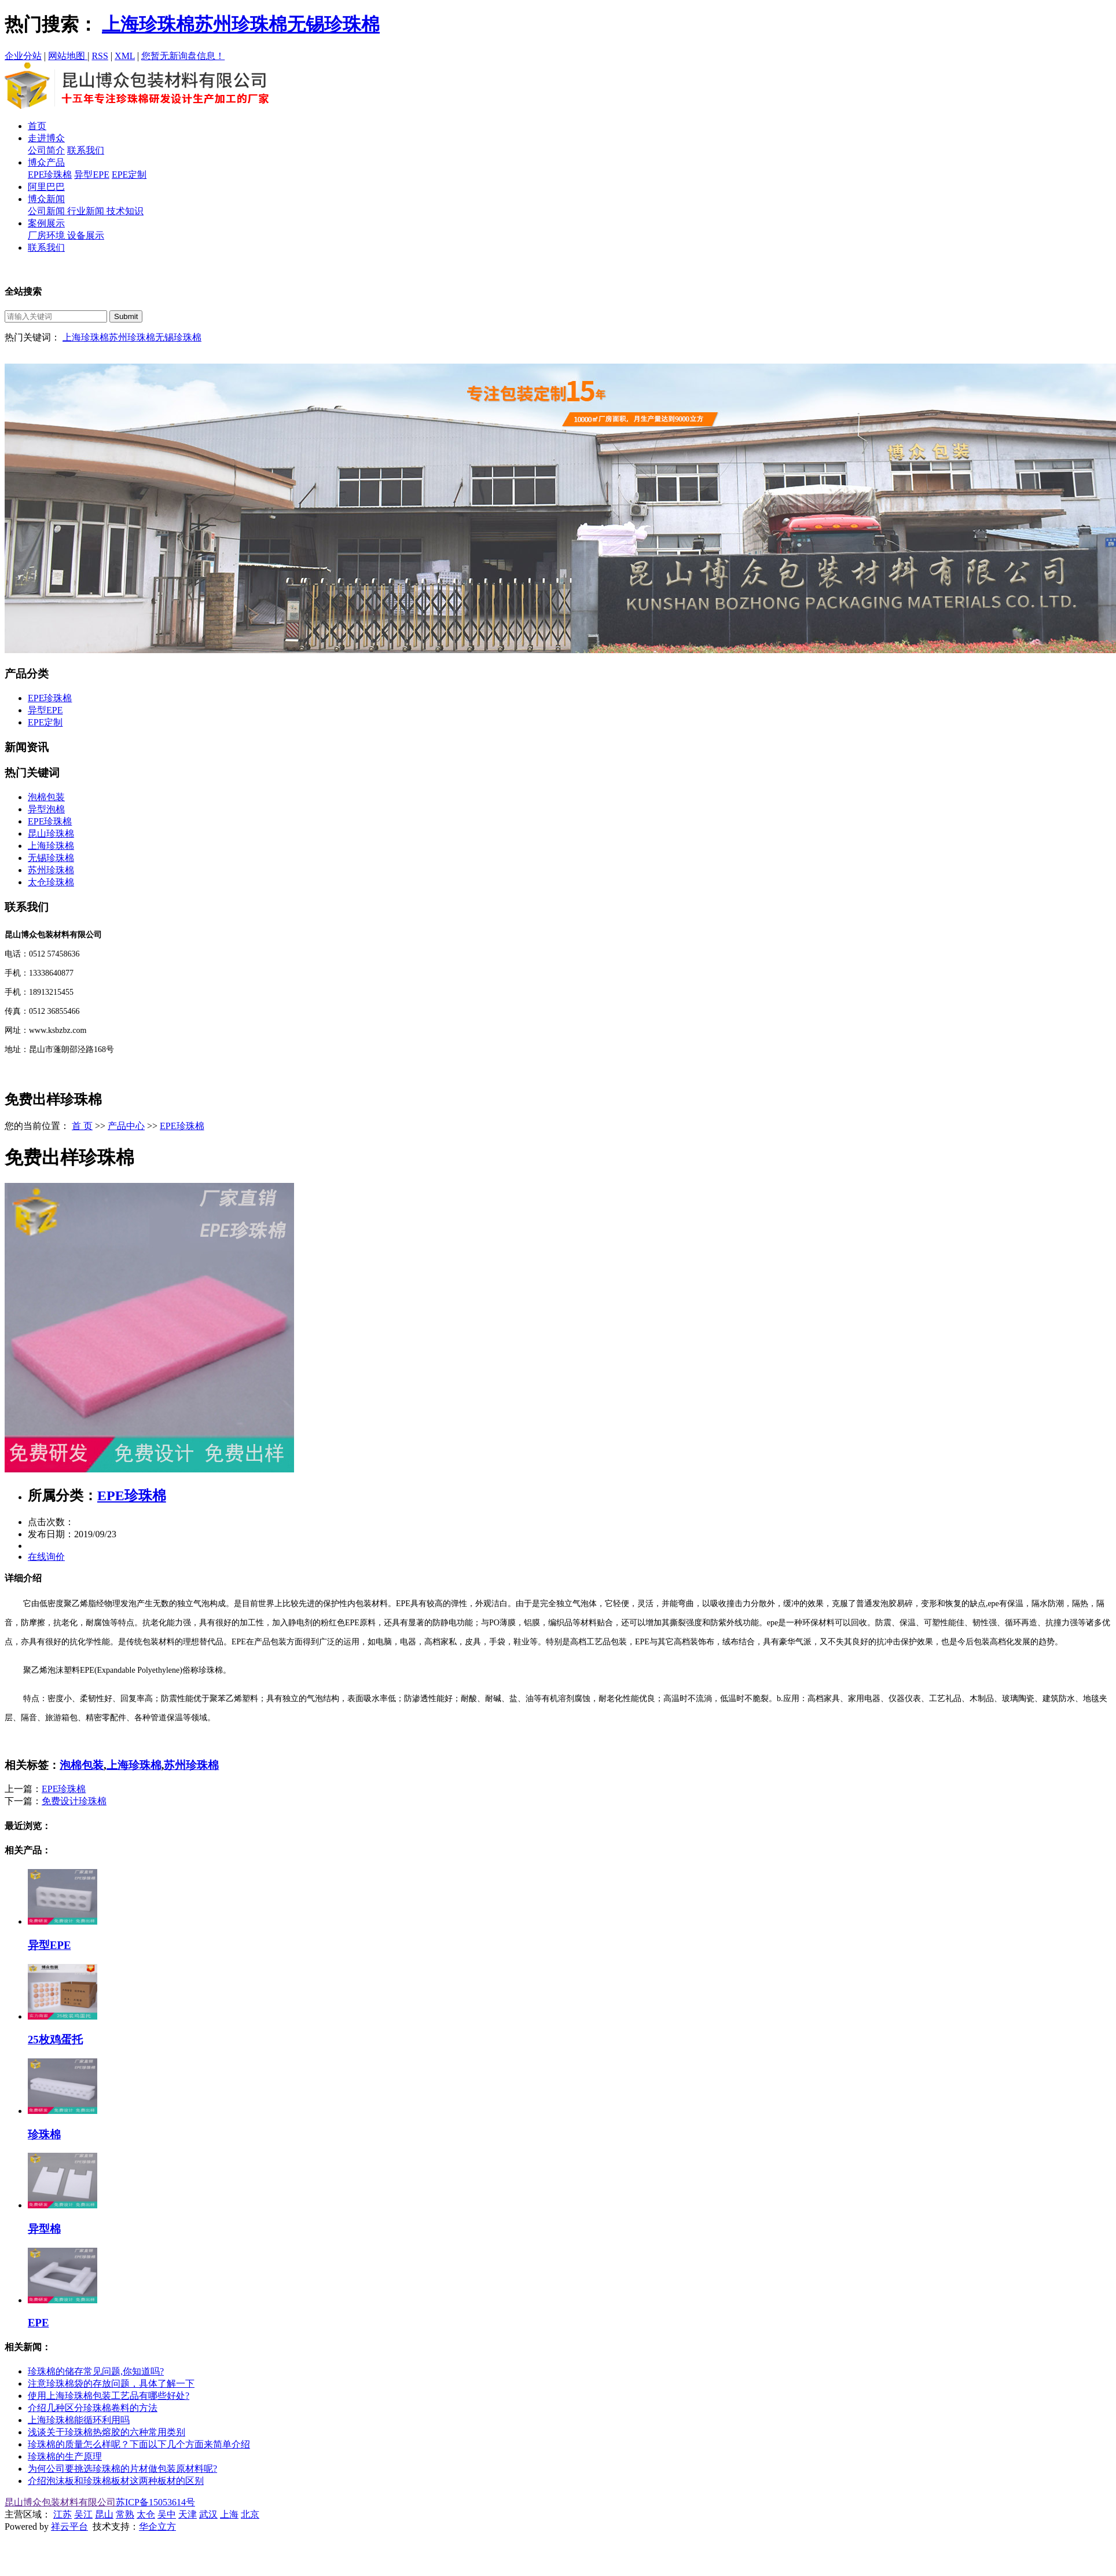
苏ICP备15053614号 (155, 2502)
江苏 (62, 2514)
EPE (38, 2323)
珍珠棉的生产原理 (65, 2456)
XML (125, 56)
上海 (229, 2514)
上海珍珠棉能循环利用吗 (79, 2420)
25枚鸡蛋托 (55, 2039)
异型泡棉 (46, 809)
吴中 (166, 2514)
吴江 (83, 2514)
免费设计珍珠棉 (74, 1801)
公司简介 (46, 150)
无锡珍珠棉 (333, 24)
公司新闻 (47, 211)
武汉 (208, 2514)
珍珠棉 (44, 2134)
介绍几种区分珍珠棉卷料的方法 (92, 2408)
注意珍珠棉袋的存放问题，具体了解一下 (111, 2383)
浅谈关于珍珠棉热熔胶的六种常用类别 (106, 2432)
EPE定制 (129, 174)
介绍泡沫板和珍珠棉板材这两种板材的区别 (116, 2481)
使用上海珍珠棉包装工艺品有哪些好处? (108, 2396)
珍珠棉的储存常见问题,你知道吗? (96, 2371)
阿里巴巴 (46, 187)
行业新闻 (87, 211)
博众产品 (46, 162)
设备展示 (85, 235)
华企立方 (157, 2526)
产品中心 (126, 1126)
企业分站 (23, 56)
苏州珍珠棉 (240, 24)
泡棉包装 (46, 797)
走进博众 (46, 138)
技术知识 (125, 211)
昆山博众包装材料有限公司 (60, 2502)
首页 (37, 126)
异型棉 (44, 2229)
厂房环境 (47, 235)
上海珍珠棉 (148, 24)
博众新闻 (46, 199)
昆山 (104, 2514)
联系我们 (85, 150)
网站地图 (67, 56)
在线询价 (46, 1557)
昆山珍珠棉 (51, 833)
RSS (99, 56)
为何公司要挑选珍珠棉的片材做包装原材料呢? (122, 2469)
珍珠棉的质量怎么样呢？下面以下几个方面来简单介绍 (139, 2444)
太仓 (146, 2514)
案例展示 (46, 223)
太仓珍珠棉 (51, 882)
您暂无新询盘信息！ (183, 56)
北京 (250, 2514)
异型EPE (91, 174)
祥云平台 (69, 2526)
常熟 (125, 2514)
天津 (187, 2514)
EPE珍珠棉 (50, 174)
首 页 (82, 1126)
